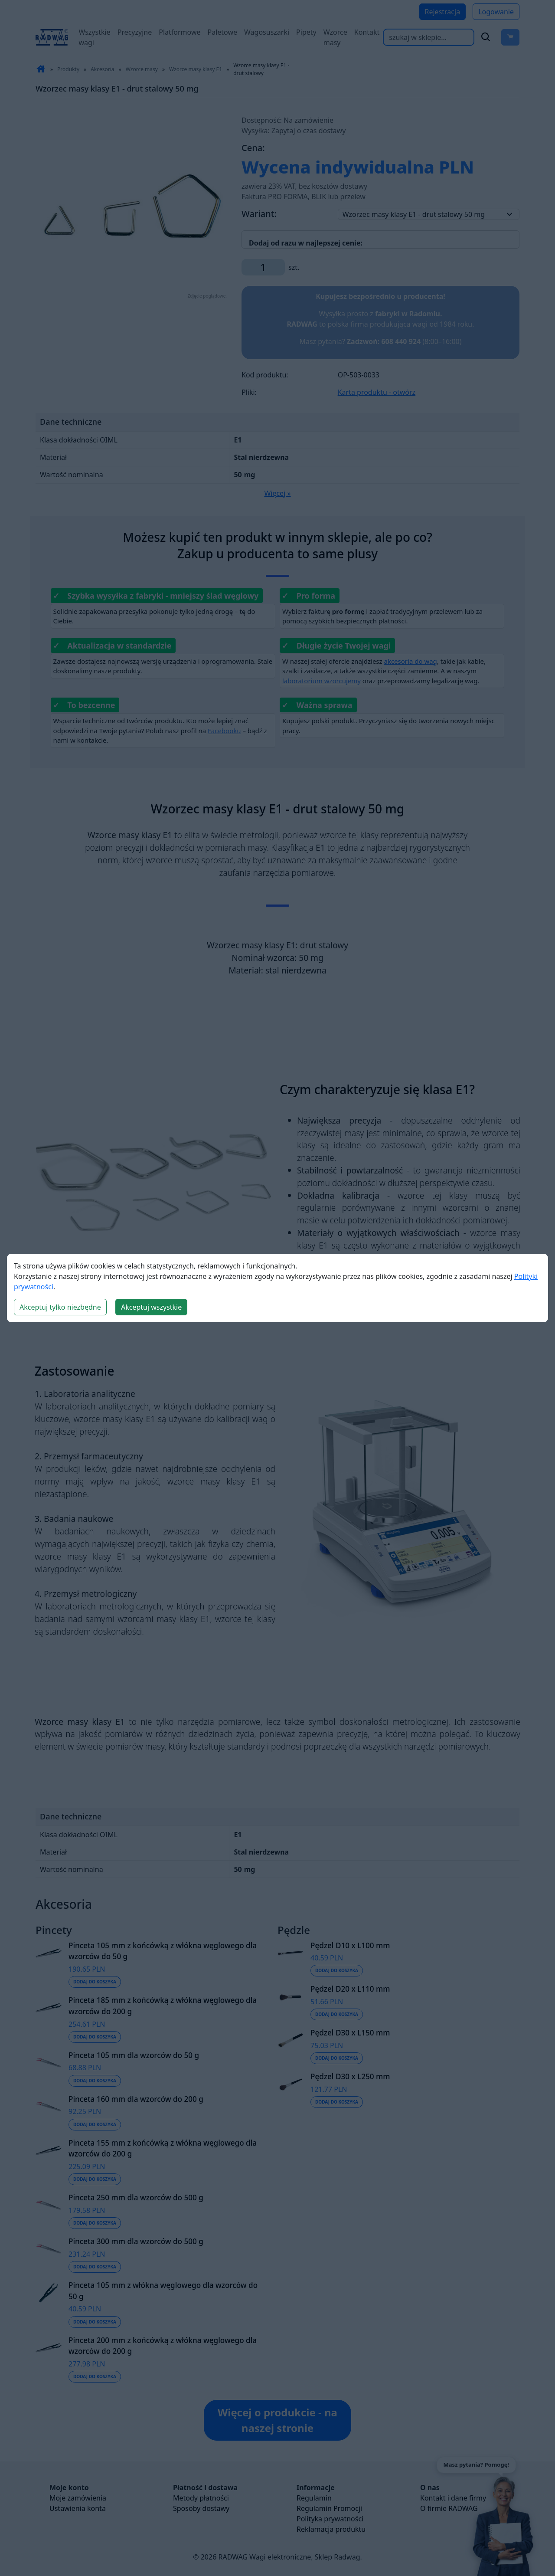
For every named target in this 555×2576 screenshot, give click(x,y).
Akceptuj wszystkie (151, 1307)
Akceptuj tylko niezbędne (60, 1307)
